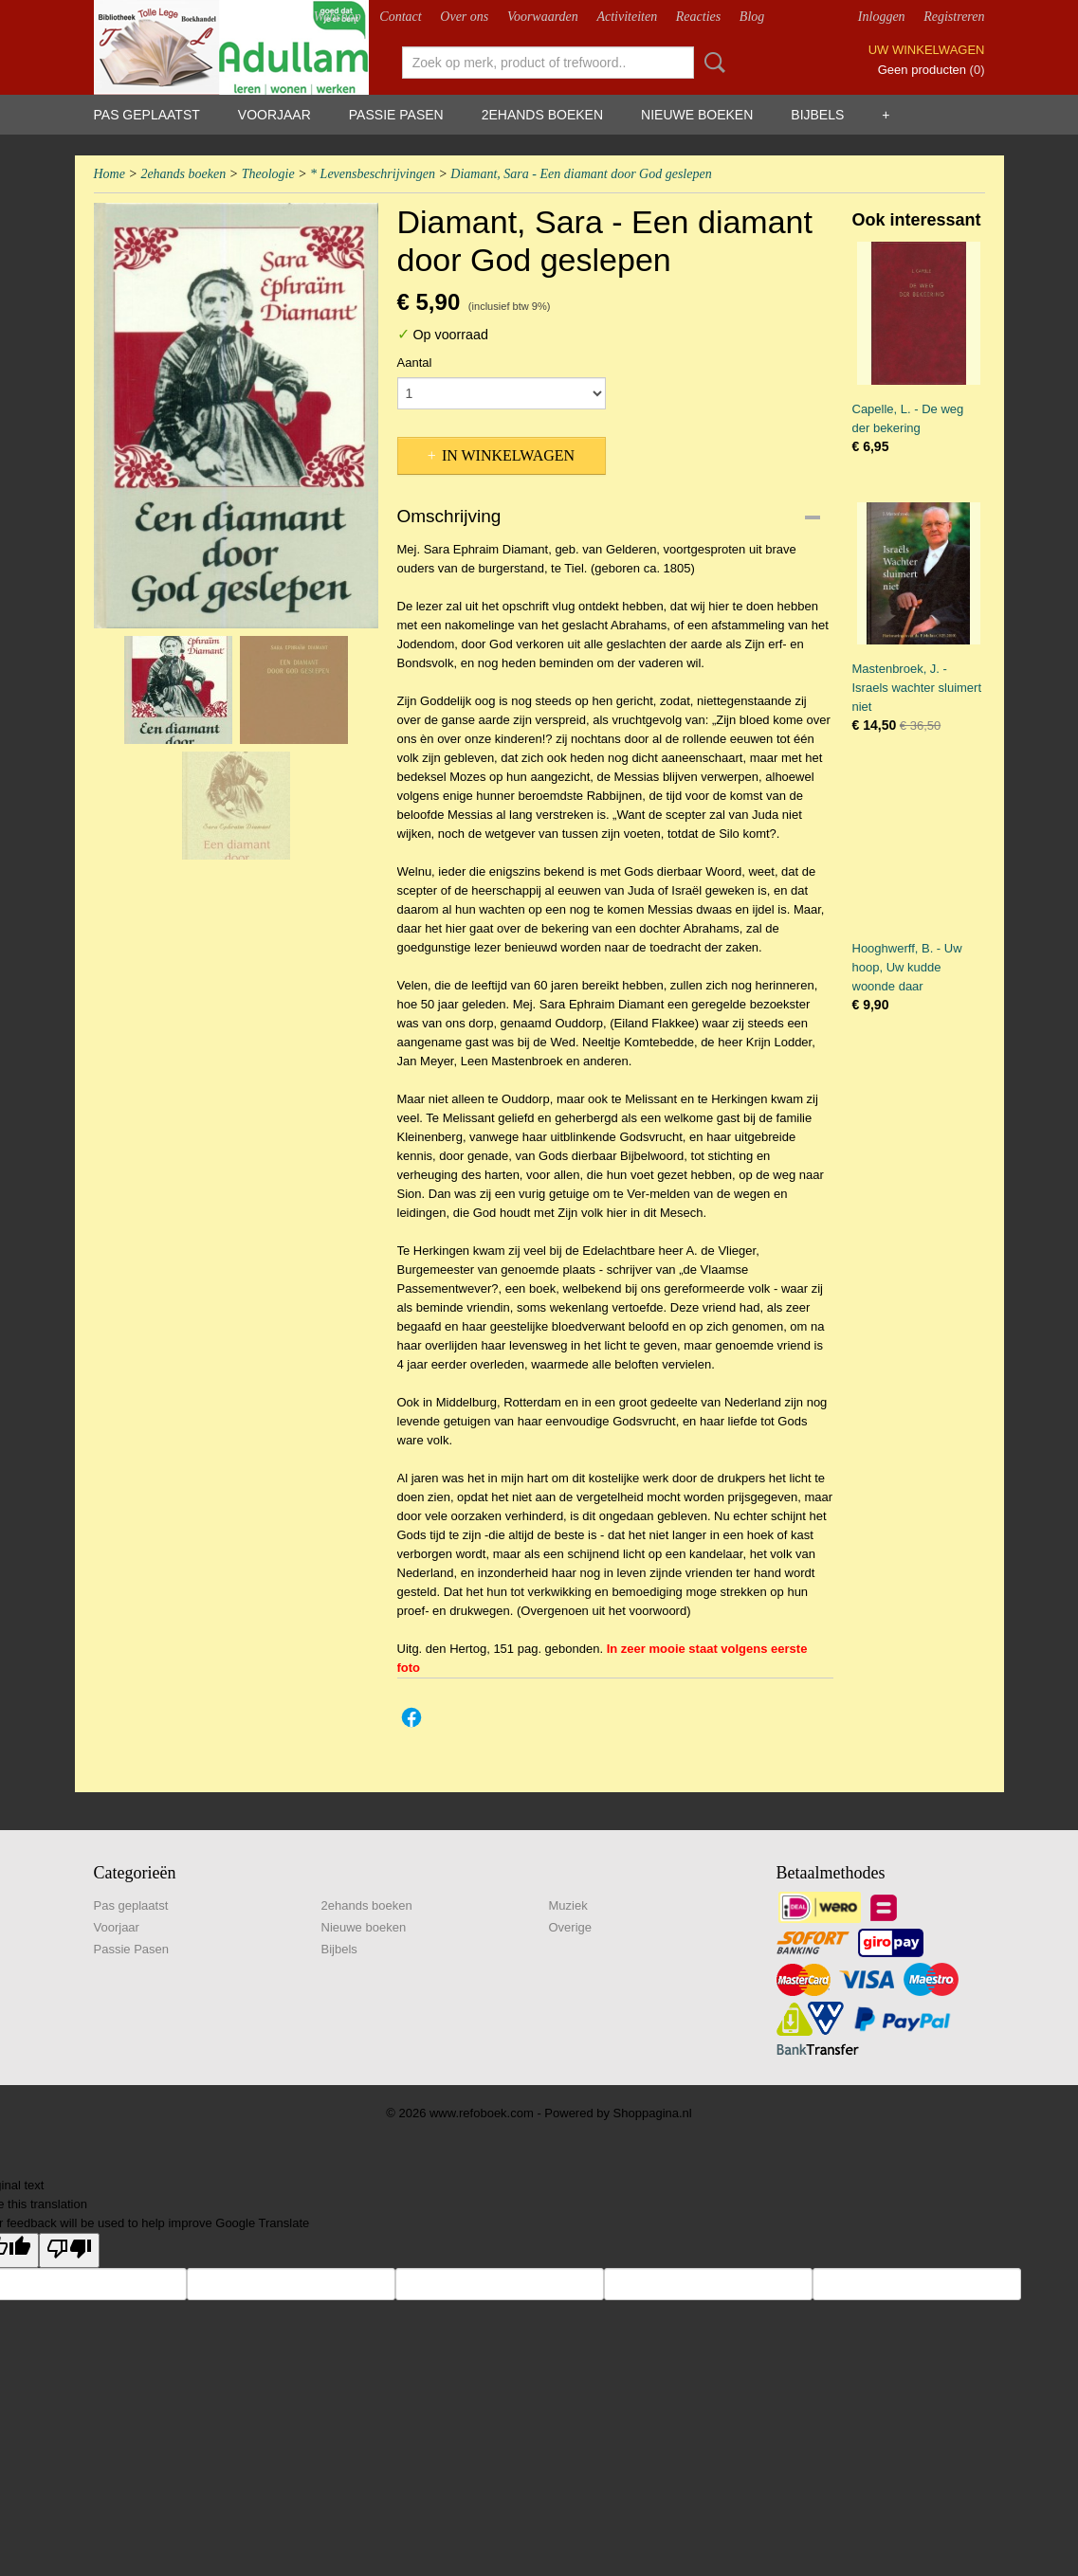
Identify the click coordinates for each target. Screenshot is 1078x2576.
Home (109, 174)
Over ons (464, 16)
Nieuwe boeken (697, 114)
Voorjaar (274, 114)
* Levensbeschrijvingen (372, 174)
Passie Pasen (396, 114)
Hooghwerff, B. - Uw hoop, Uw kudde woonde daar (907, 967)
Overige (571, 1927)
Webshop (337, 16)
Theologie (268, 174)
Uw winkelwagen (926, 50)
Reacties (698, 16)
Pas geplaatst (147, 114)
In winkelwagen (508, 455)
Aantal (414, 362)
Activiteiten (626, 16)
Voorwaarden (542, 16)
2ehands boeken (542, 114)
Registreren (953, 16)
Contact (400, 16)
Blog (752, 16)
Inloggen (881, 16)
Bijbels (817, 114)
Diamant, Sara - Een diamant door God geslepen (580, 174)
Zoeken (711, 62)
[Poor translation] (69, 2250)
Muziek (568, 1905)
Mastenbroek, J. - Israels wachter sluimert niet (917, 688)
